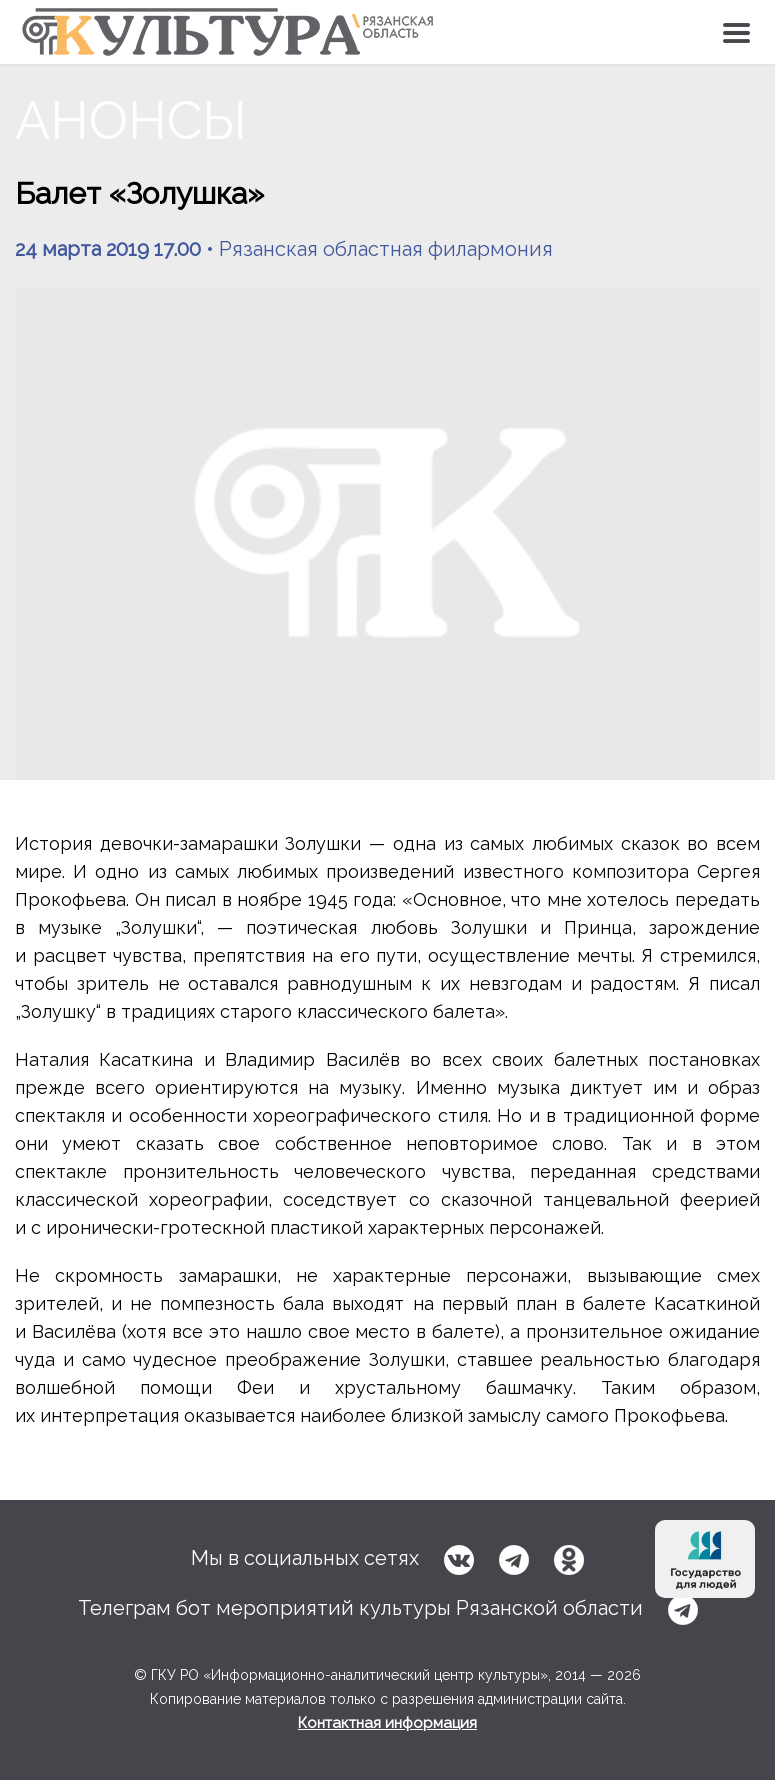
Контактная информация (387, 1723)
